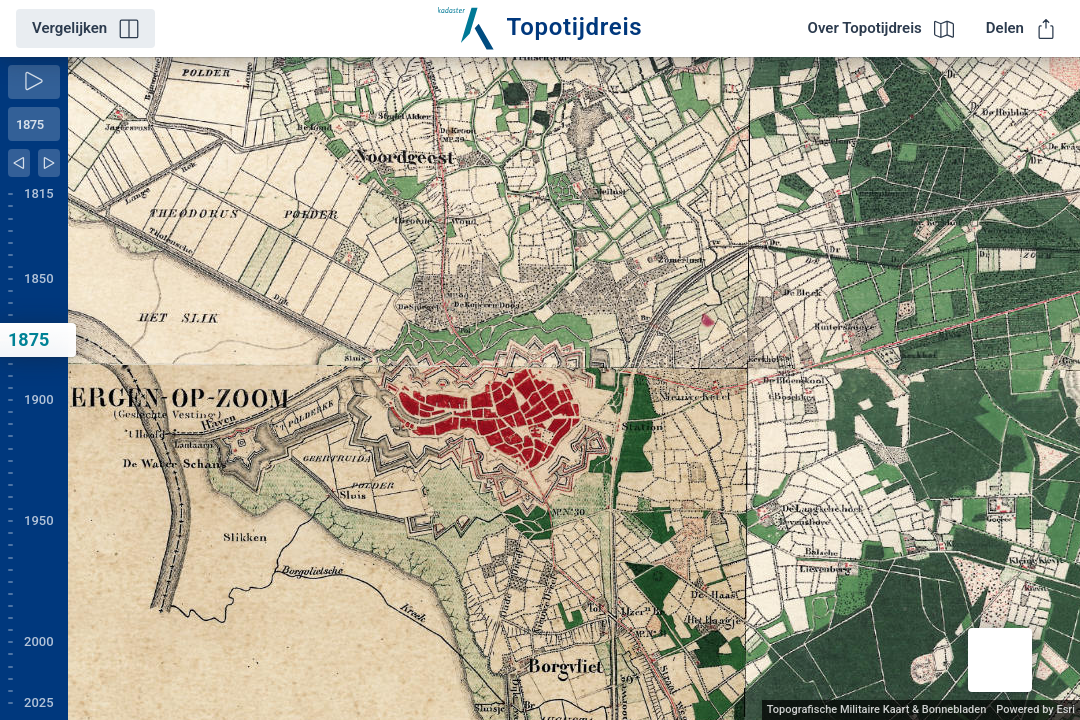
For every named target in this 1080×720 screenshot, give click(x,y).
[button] (1000, 660)
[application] (574, 388)
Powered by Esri (1035, 709)
